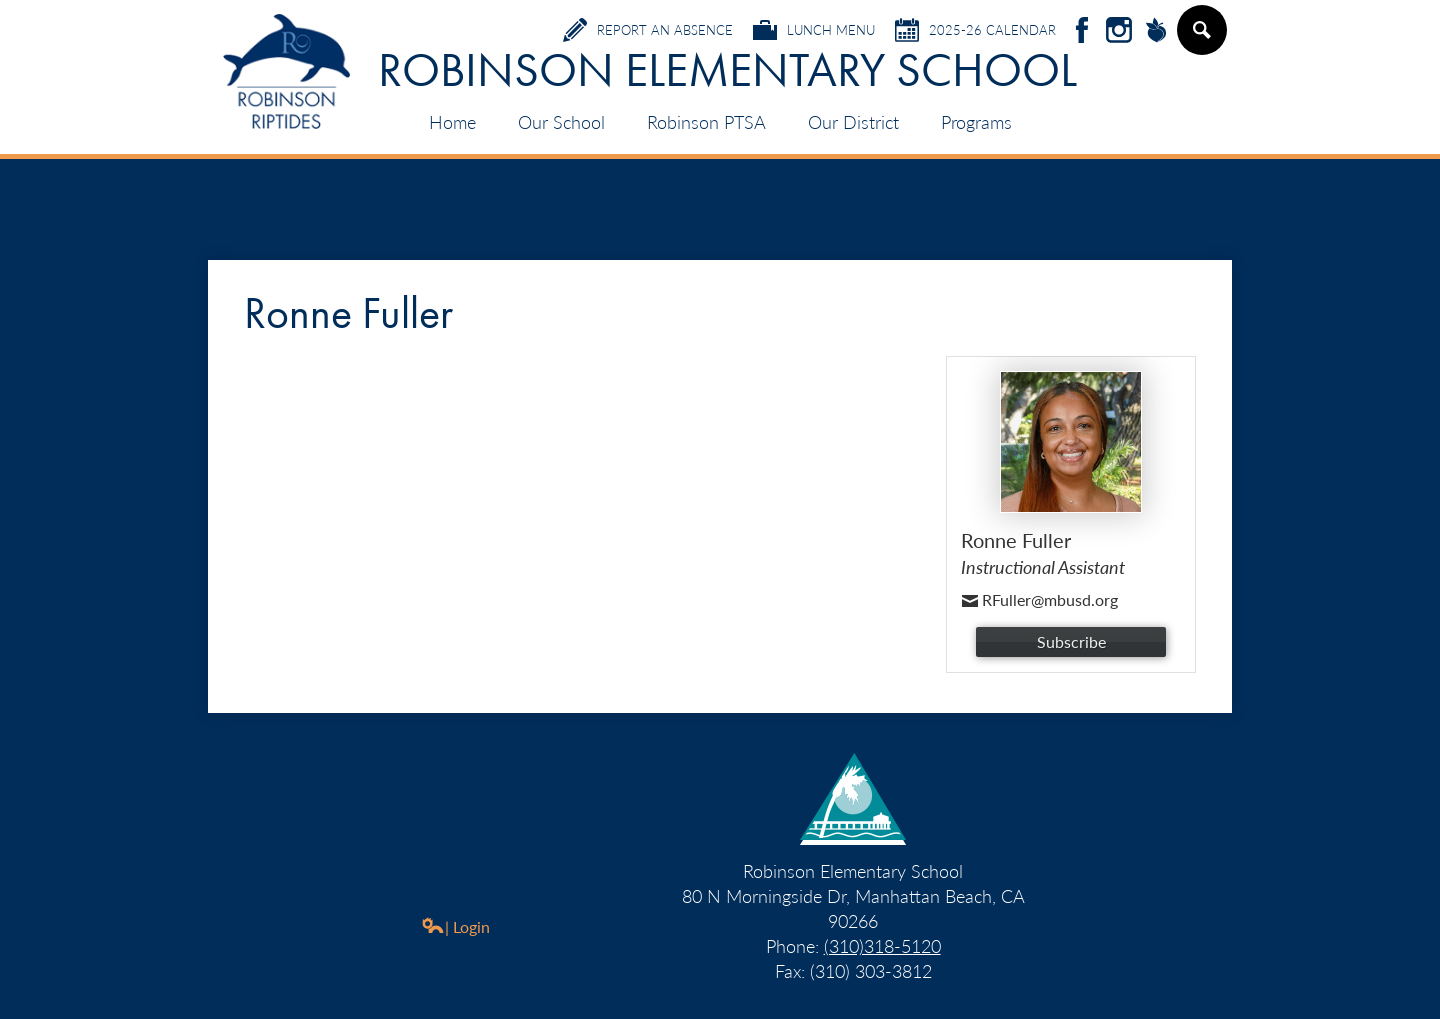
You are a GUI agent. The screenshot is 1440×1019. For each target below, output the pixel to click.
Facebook (1082, 31)
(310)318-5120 (882, 945)
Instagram (1119, 31)
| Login (455, 926)
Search (1201, 38)
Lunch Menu (814, 30)
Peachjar (1156, 31)
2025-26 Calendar (975, 30)
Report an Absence (648, 30)
